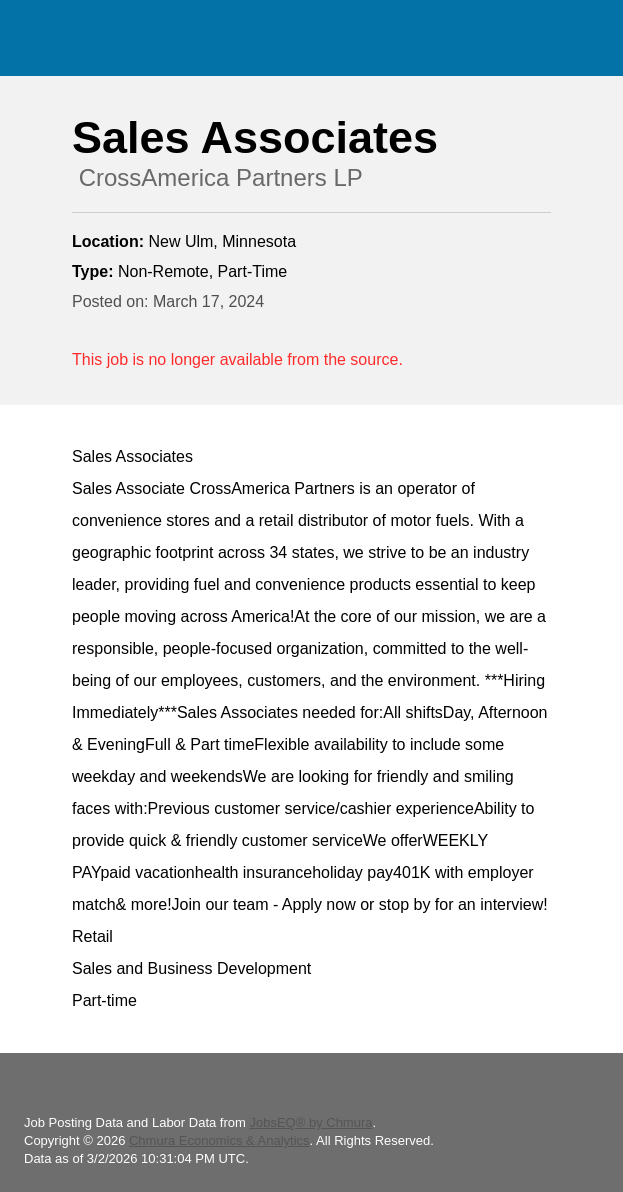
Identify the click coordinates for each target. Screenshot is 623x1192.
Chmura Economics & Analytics (219, 1140)
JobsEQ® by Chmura (310, 1122)
